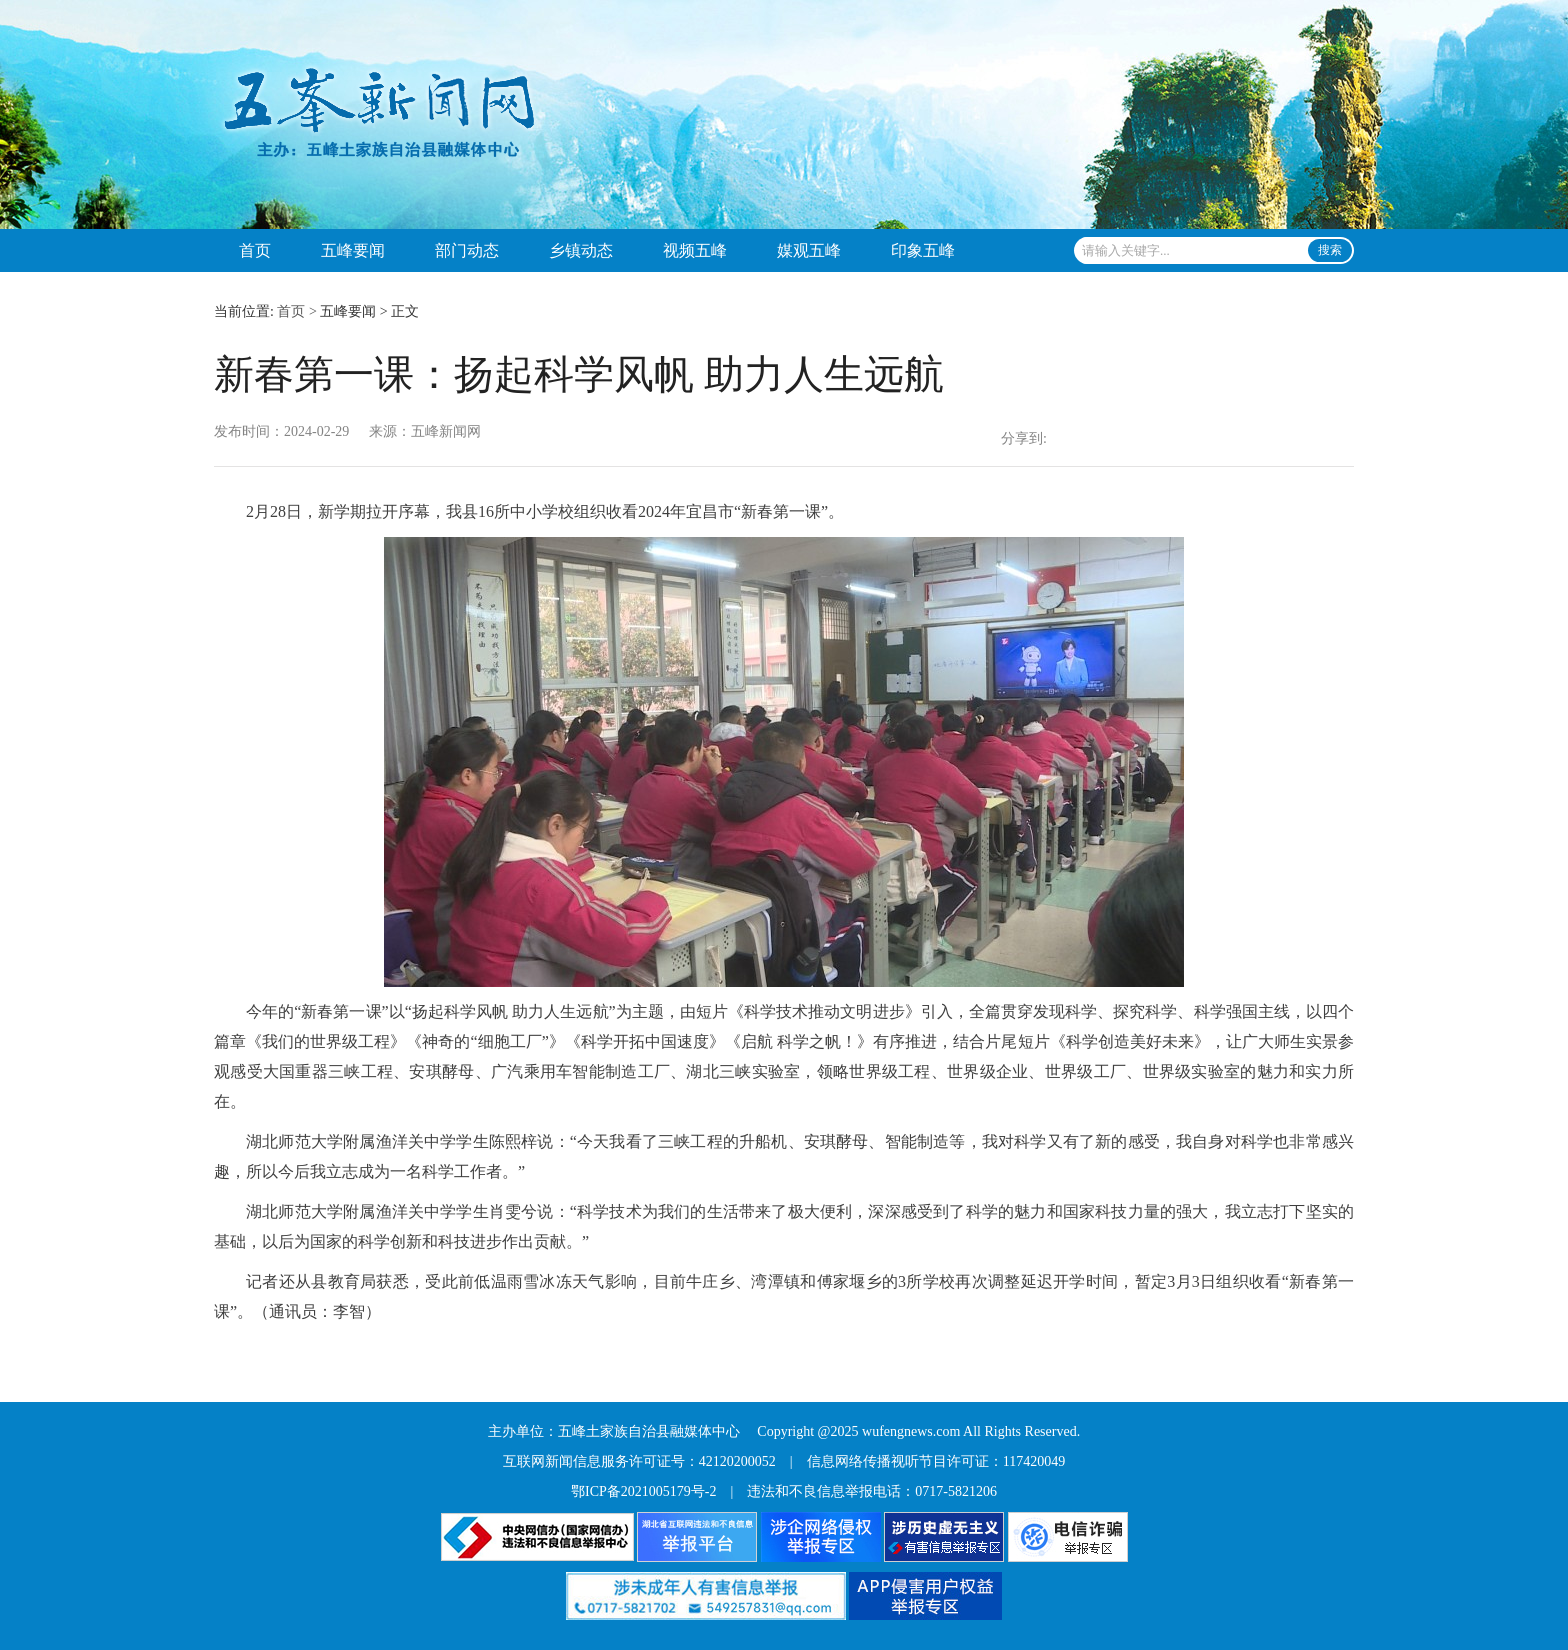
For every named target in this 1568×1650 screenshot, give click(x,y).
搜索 (1330, 250)
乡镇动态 (581, 250)
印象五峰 (923, 250)
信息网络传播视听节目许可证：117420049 (936, 1461)
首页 (255, 250)
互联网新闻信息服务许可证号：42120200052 (639, 1461)
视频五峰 (695, 250)
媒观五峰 (809, 250)
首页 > (296, 311)
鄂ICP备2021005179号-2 (643, 1491)
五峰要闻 (353, 250)
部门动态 (467, 250)
